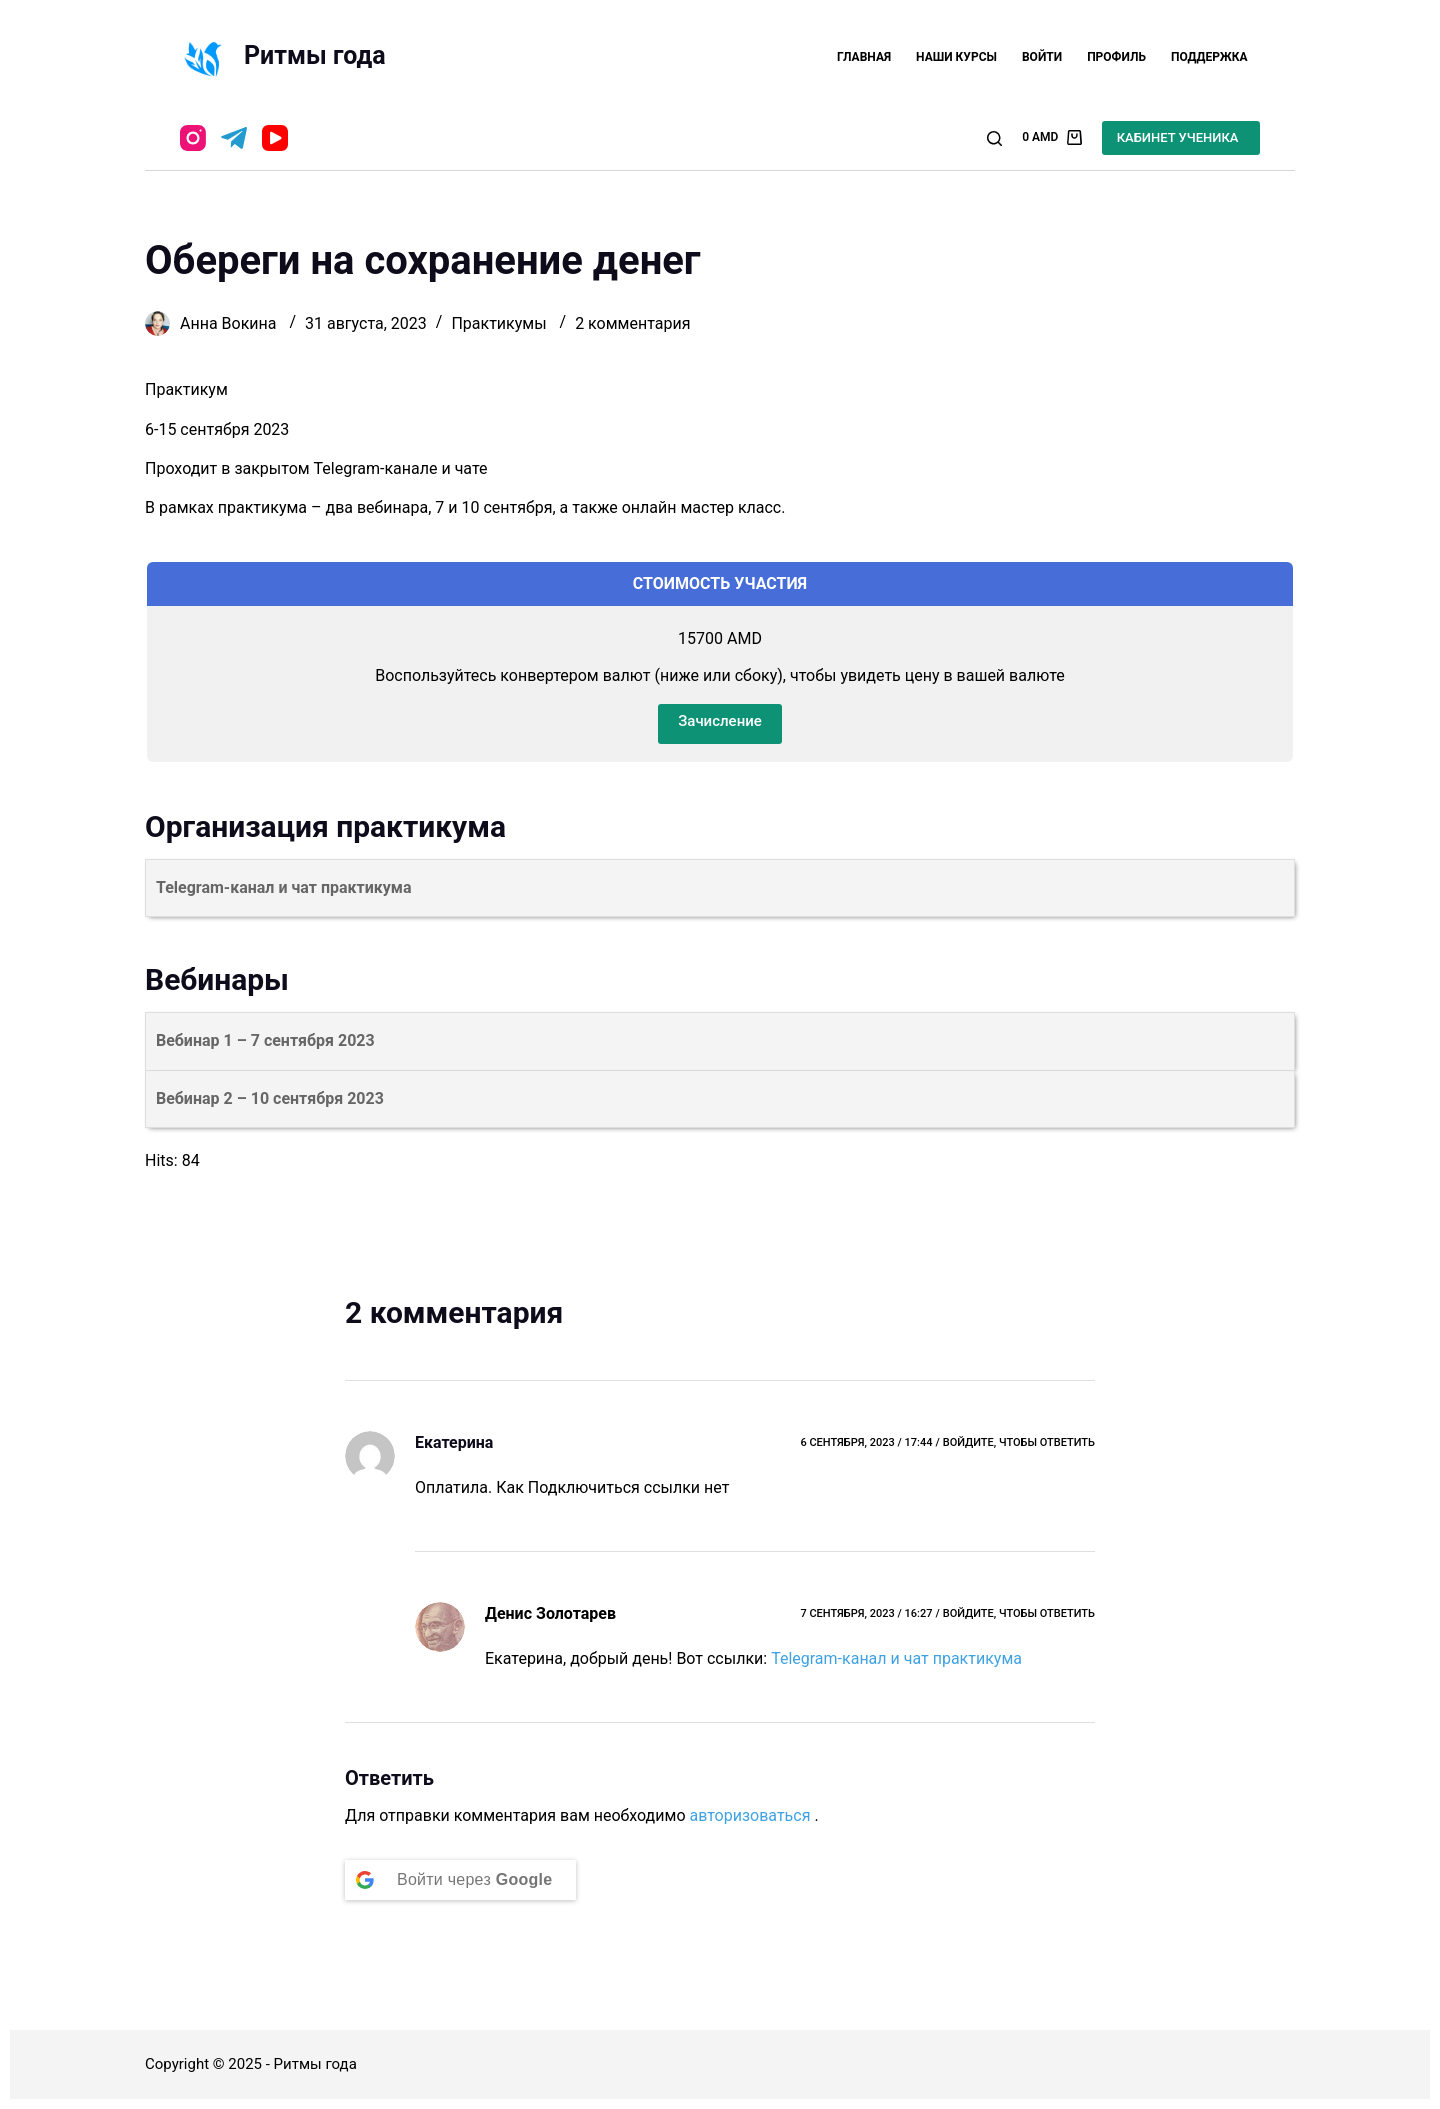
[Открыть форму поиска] (994, 138)
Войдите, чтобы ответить (1019, 1442)
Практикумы (498, 323)
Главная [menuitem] (864, 57)
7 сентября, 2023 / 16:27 (866, 1613)
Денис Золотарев (550, 1613)
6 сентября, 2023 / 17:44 (866, 1442)
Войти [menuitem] (1042, 57)
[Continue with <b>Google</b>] (460, 1880)
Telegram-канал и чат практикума (896, 1658)
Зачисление (720, 721)
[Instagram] (193, 138)
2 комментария (632, 323)
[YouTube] (275, 138)
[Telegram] (234, 138)
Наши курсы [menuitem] (956, 57)
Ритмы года (315, 55)
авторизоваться (749, 1815)
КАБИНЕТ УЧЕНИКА (1178, 137)
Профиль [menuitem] (1116, 57)
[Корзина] (1052, 138)
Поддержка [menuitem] (1209, 57)
